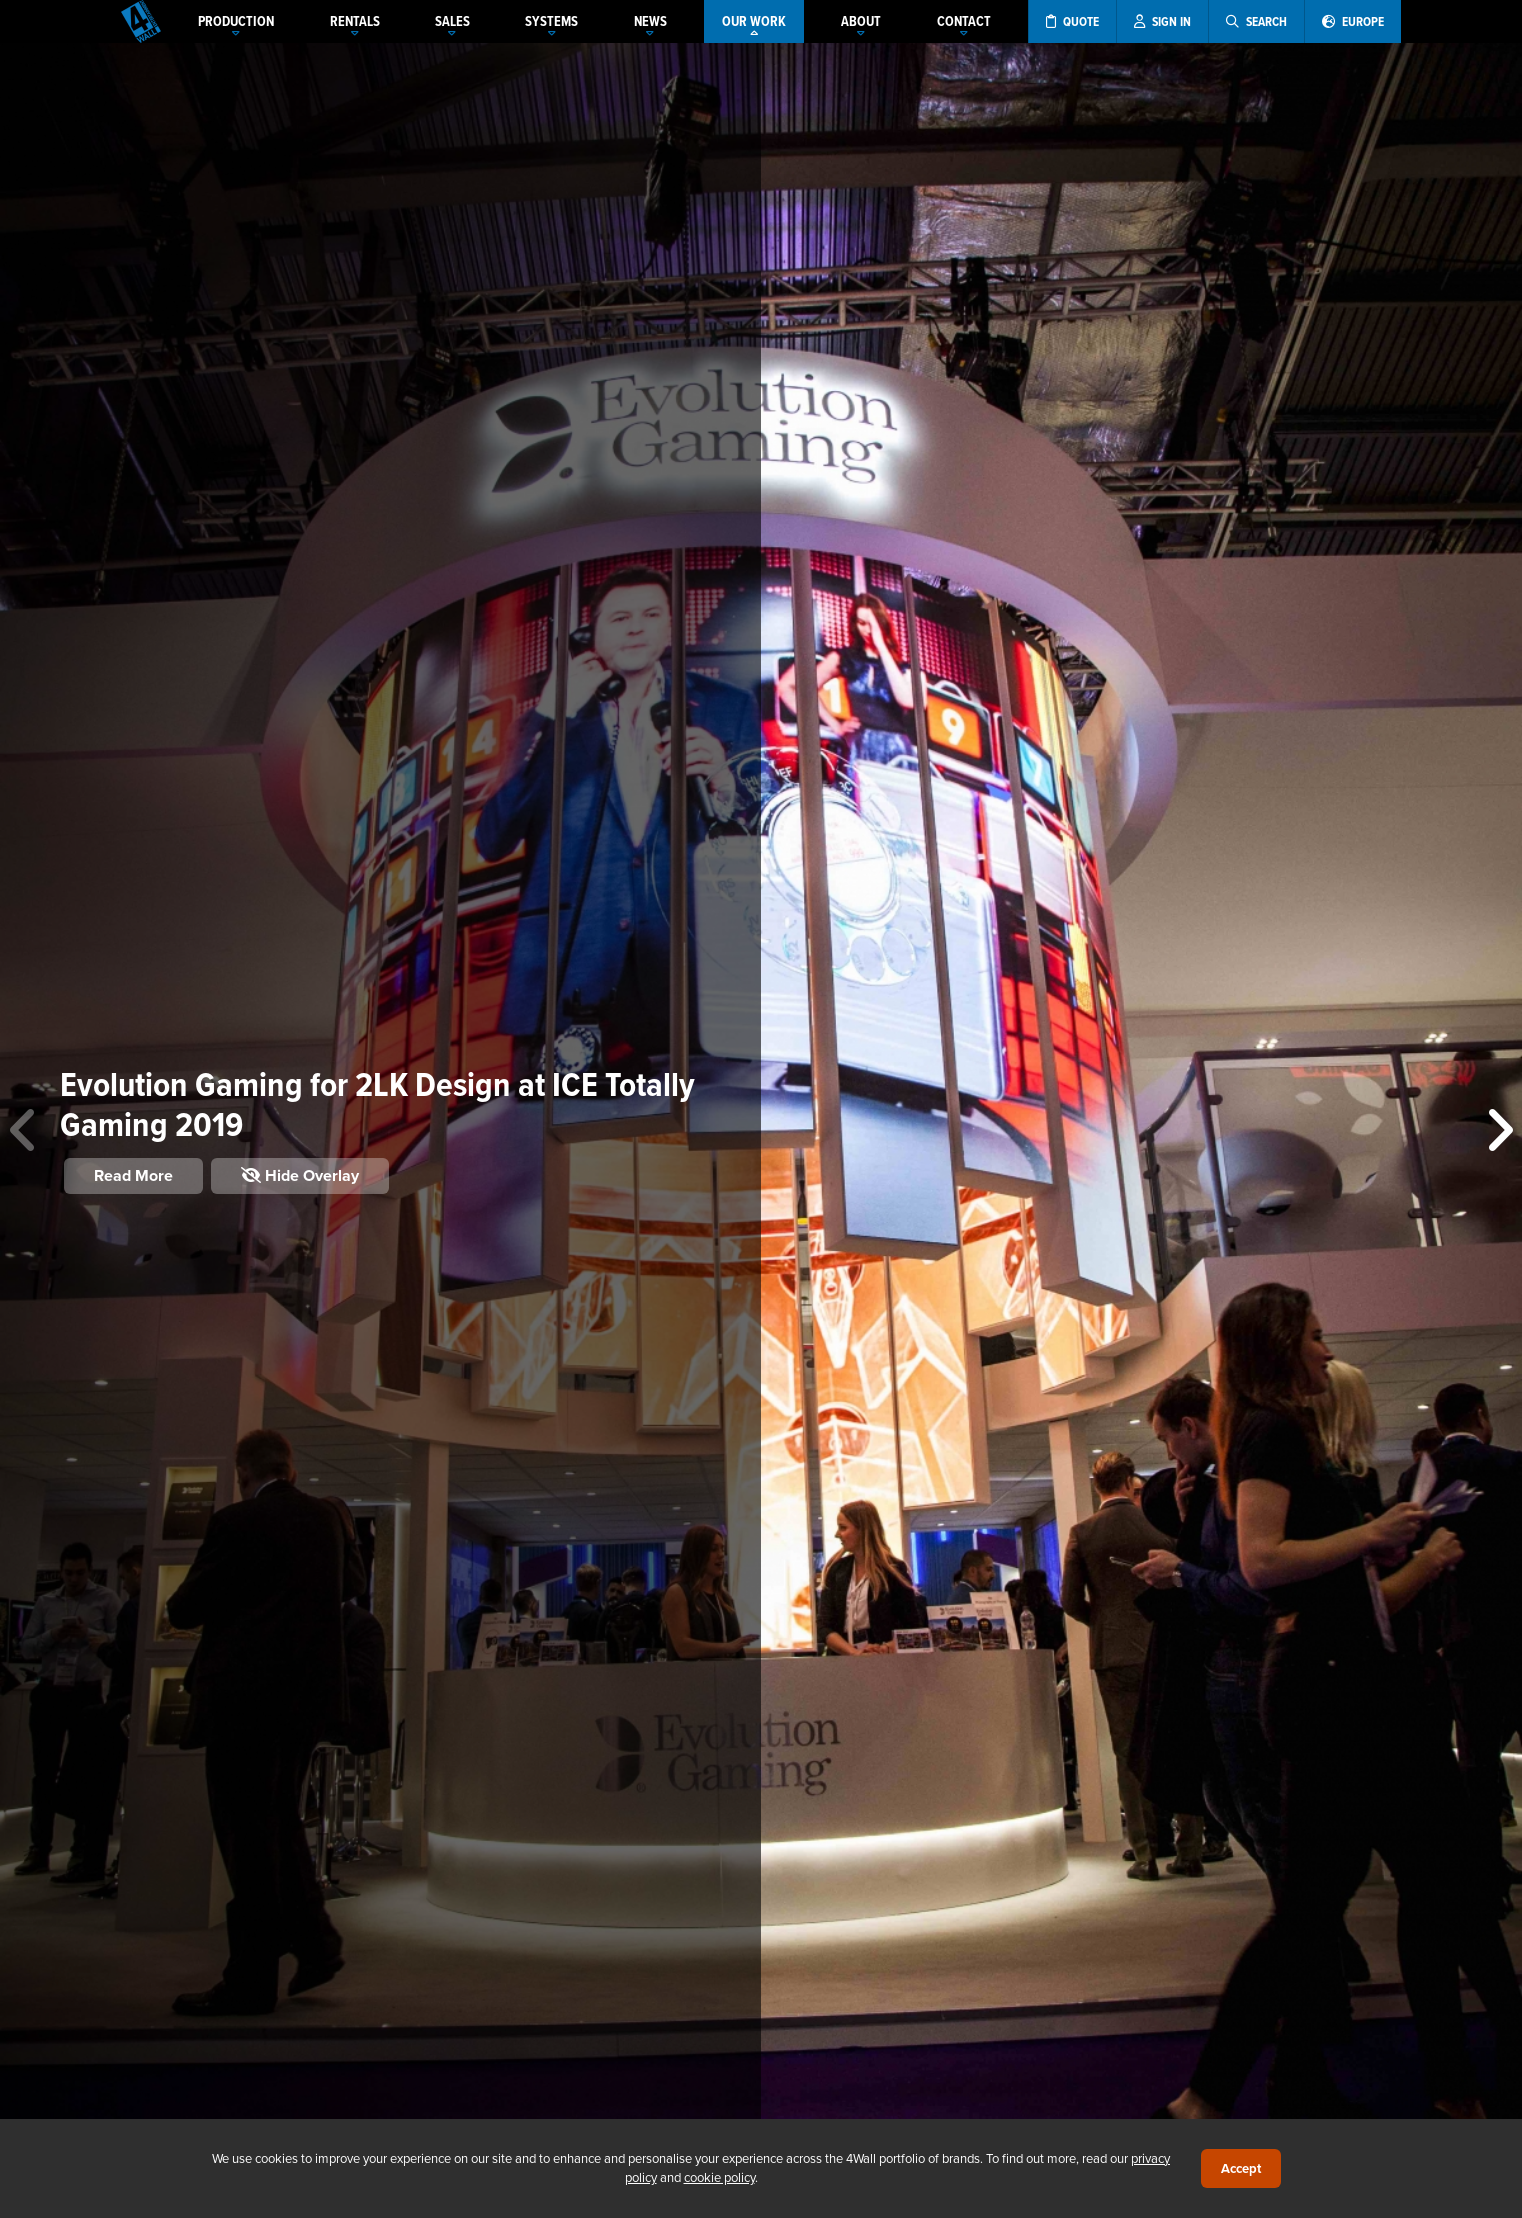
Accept (1241, 2168)
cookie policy (719, 2177)
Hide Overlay (300, 1175)
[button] (1498, 1131)
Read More (133, 1175)
